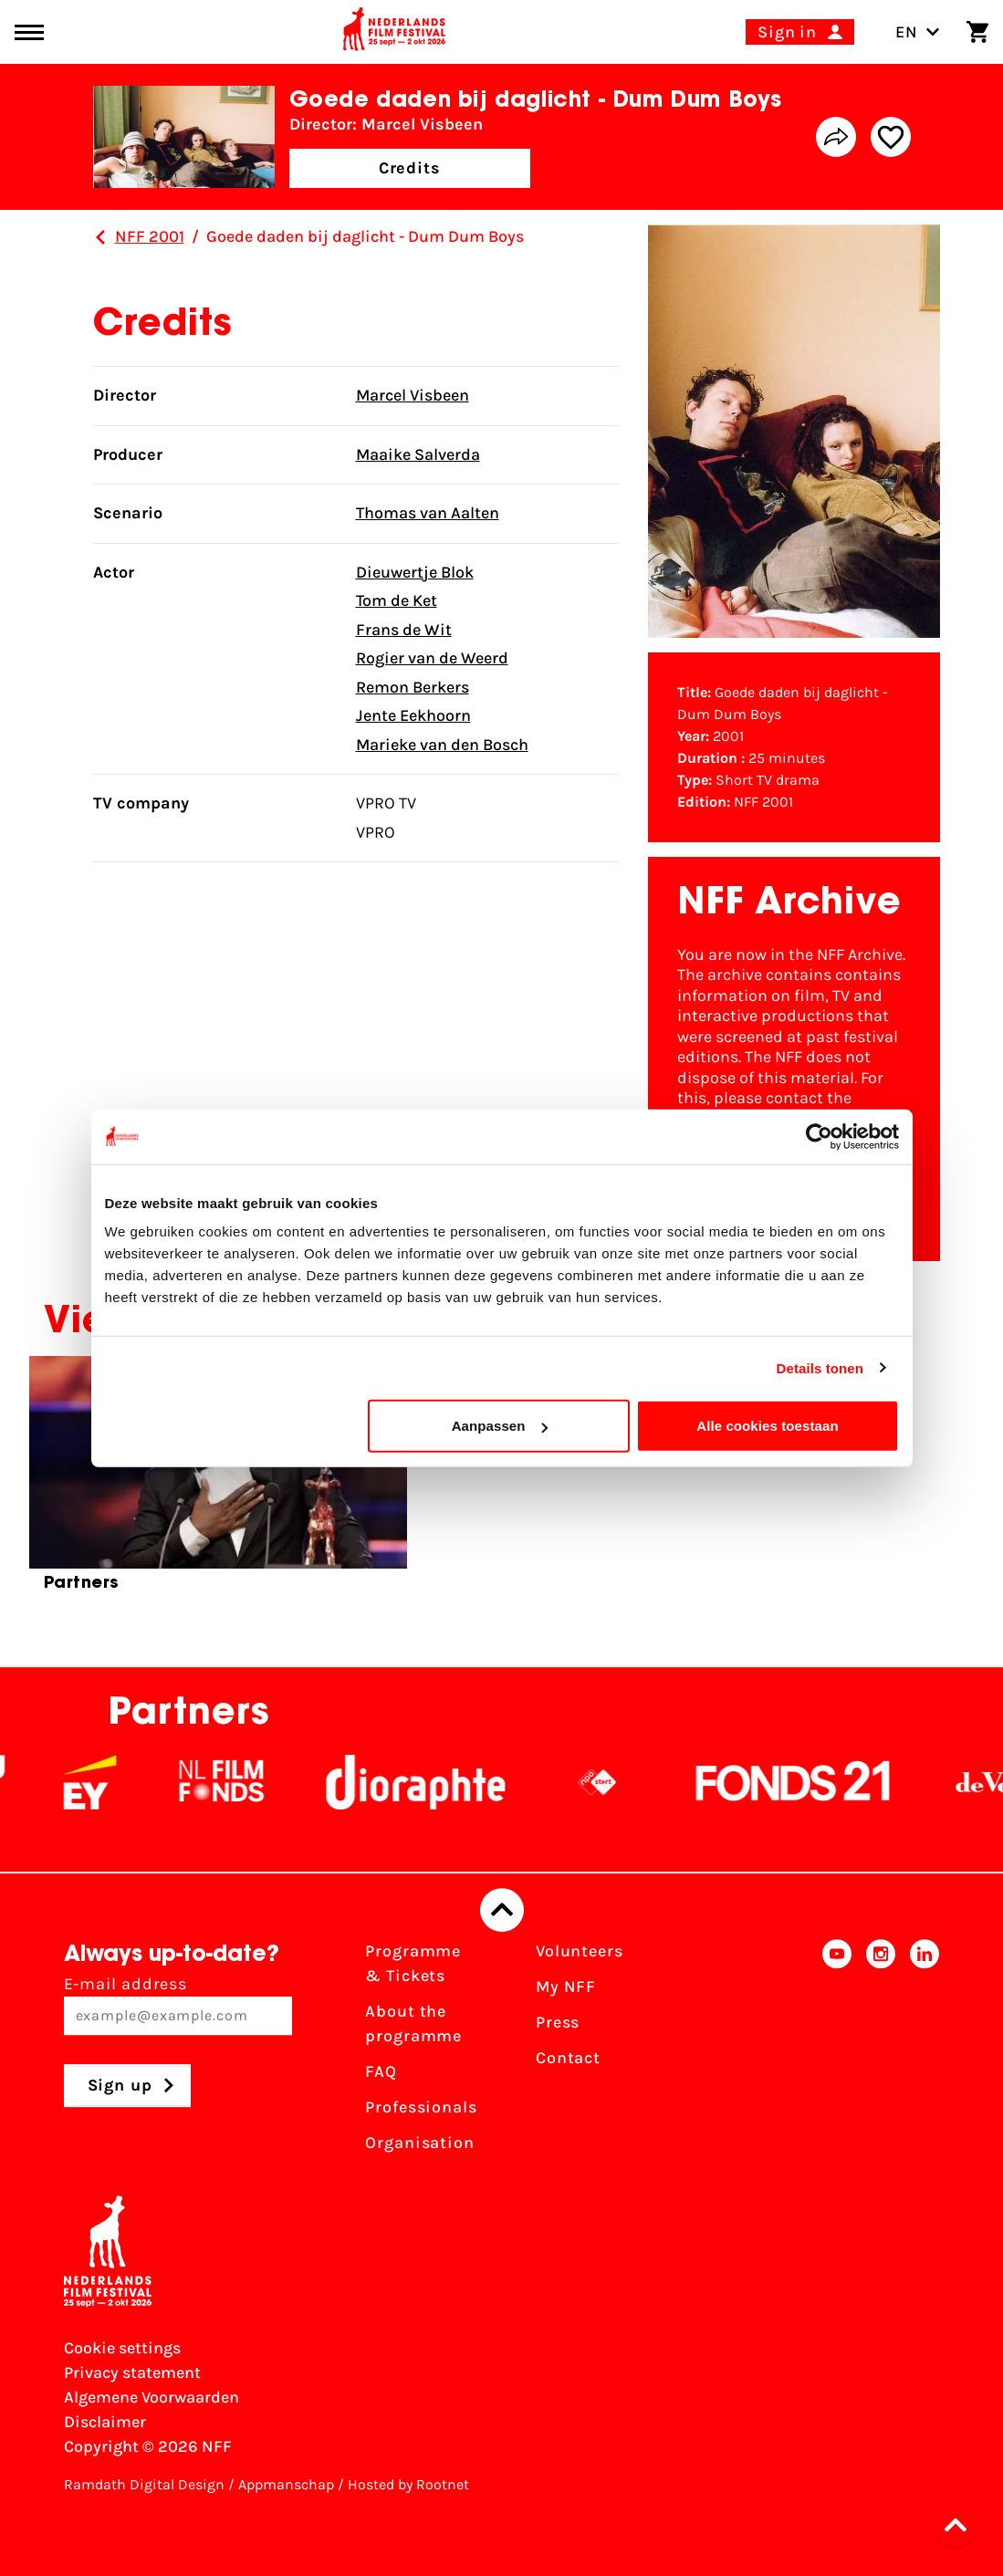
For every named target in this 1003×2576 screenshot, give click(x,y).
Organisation (420, 2143)
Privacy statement (132, 2372)
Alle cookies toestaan (767, 1426)
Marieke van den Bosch (442, 745)
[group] (218, 1481)
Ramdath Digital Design (144, 2484)
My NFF (566, 1986)
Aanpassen (500, 1426)
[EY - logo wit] (115, 1782)
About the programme (413, 2023)
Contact (568, 2058)
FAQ (381, 2071)
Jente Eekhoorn (413, 715)
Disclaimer (105, 2422)
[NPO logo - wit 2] (622, 1782)
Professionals (421, 2107)
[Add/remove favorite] (891, 137)
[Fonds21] (819, 1782)
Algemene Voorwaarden (151, 2397)
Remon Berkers (412, 687)
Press (558, 2022)
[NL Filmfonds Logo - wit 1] (246, 1782)
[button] (961, 2525)
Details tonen (820, 1367)
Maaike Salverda (418, 454)
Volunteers (579, 1951)
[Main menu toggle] (29, 32)
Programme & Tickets (413, 1963)
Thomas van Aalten (427, 513)
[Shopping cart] (977, 32)
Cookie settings (122, 2348)
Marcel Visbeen (412, 395)
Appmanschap (286, 2484)
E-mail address (178, 2004)
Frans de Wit (404, 630)
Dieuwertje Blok (415, 572)
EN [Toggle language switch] (917, 32)
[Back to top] (502, 1910)
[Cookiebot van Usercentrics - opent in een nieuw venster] (819, 1136)
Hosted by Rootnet (408, 2484)
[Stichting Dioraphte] (440, 1782)
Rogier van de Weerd (432, 658)
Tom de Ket (396, 600)
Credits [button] (410, 168)
